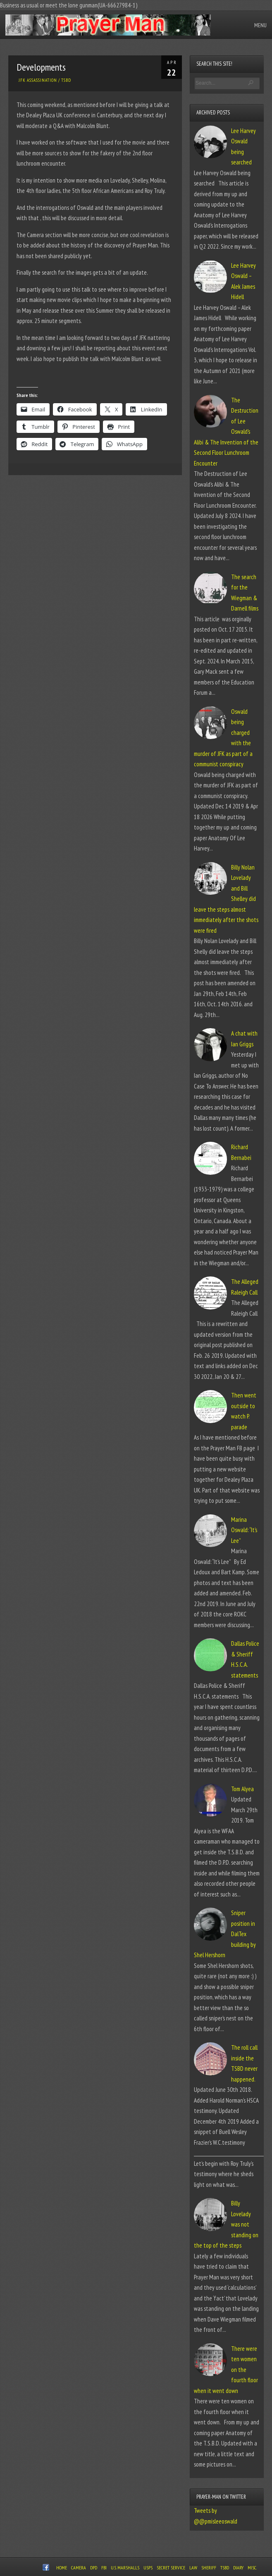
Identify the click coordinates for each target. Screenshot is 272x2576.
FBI (104, 2567)
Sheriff (208, 2567)
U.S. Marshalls (125, 2567)
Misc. (252, 2567)
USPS (148, 2567)
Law (193, 2567)
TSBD (66, 80)
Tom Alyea (242, 1789)
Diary (238, 2567)
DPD (93, 2567)
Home (61, 2567)
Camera (78, 2567)
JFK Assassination (38, 80)
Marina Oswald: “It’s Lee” (244, 1530)
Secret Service (171, 2567)
